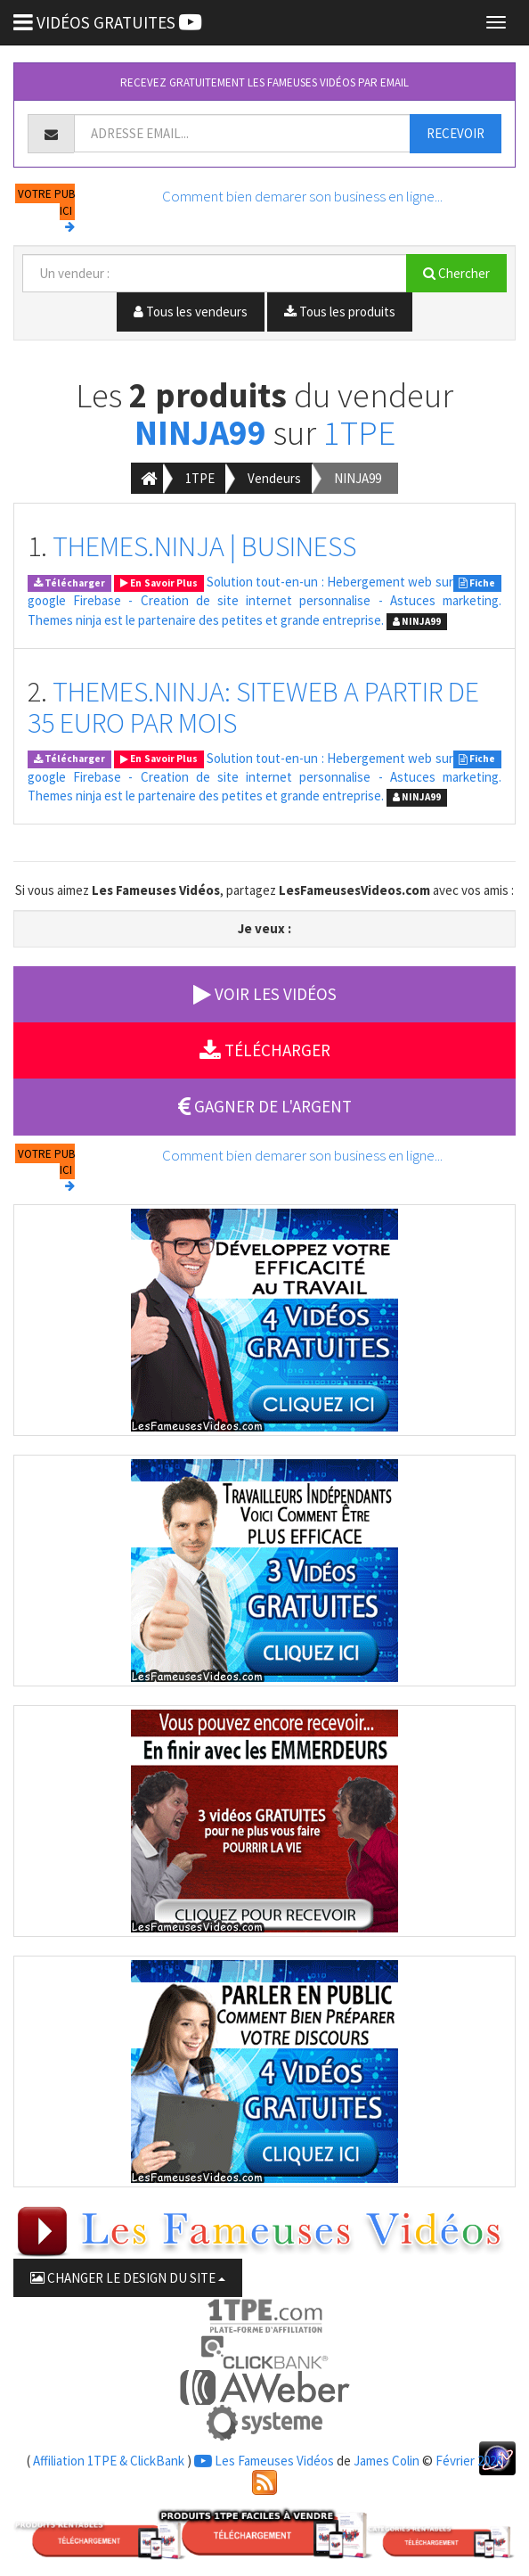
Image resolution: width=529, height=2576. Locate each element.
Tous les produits (339, 311)
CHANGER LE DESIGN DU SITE (127, 2277)
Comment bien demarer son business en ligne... (302, 196)
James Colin (386, 2460)
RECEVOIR (455, 133)
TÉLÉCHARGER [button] (264, 1050)
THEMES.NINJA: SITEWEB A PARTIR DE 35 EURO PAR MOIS (253, 707)
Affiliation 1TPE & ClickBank (108, 2460)
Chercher (456, 273)
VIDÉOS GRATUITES (107, 22)
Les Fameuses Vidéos (264, 2460)
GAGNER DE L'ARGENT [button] (265, 1106)
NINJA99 (200, 433)
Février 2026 (468, 2460)
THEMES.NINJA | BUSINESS (204, 546)
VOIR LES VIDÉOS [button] (265, 994)
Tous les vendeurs (191, 311)
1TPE (359, 433)
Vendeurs (274, 478)
